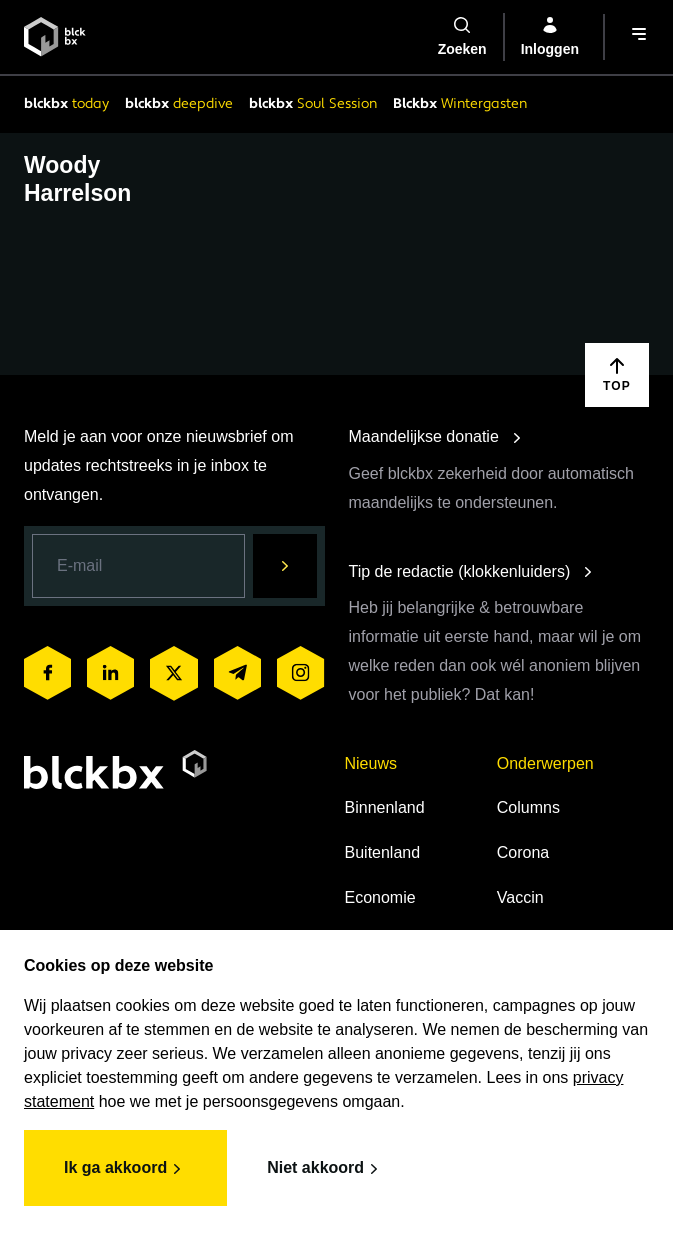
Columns (528, 807)
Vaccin (520, 897)
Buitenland (383, 852)
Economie (380, 897)
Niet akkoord (325, 1169)
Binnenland (385, 807)
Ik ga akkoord (125, 1169)
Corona (523, 852)
